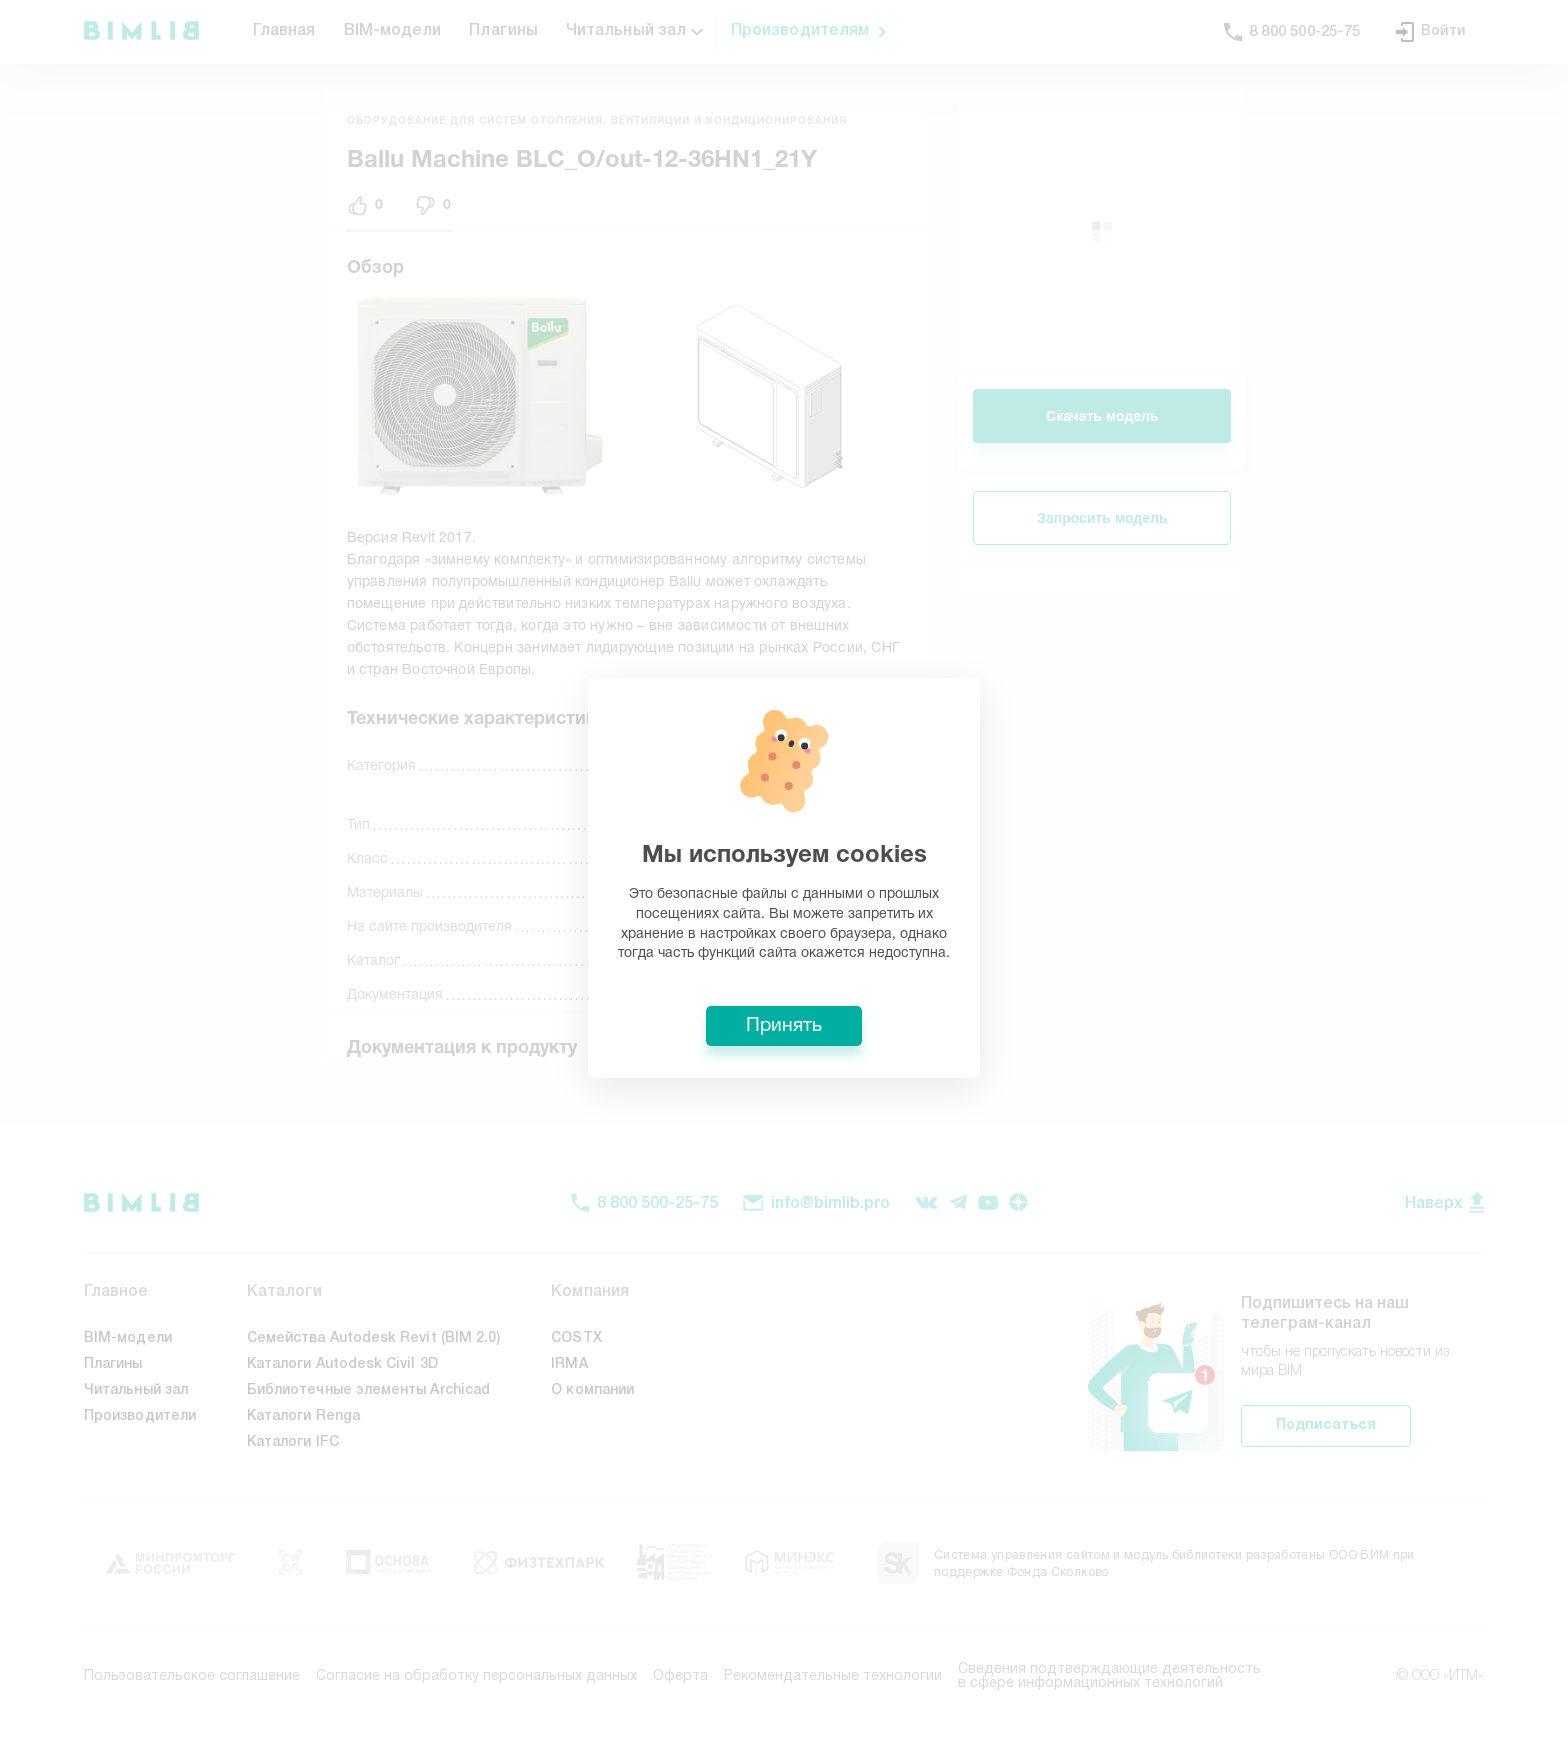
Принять (784, 1026)
